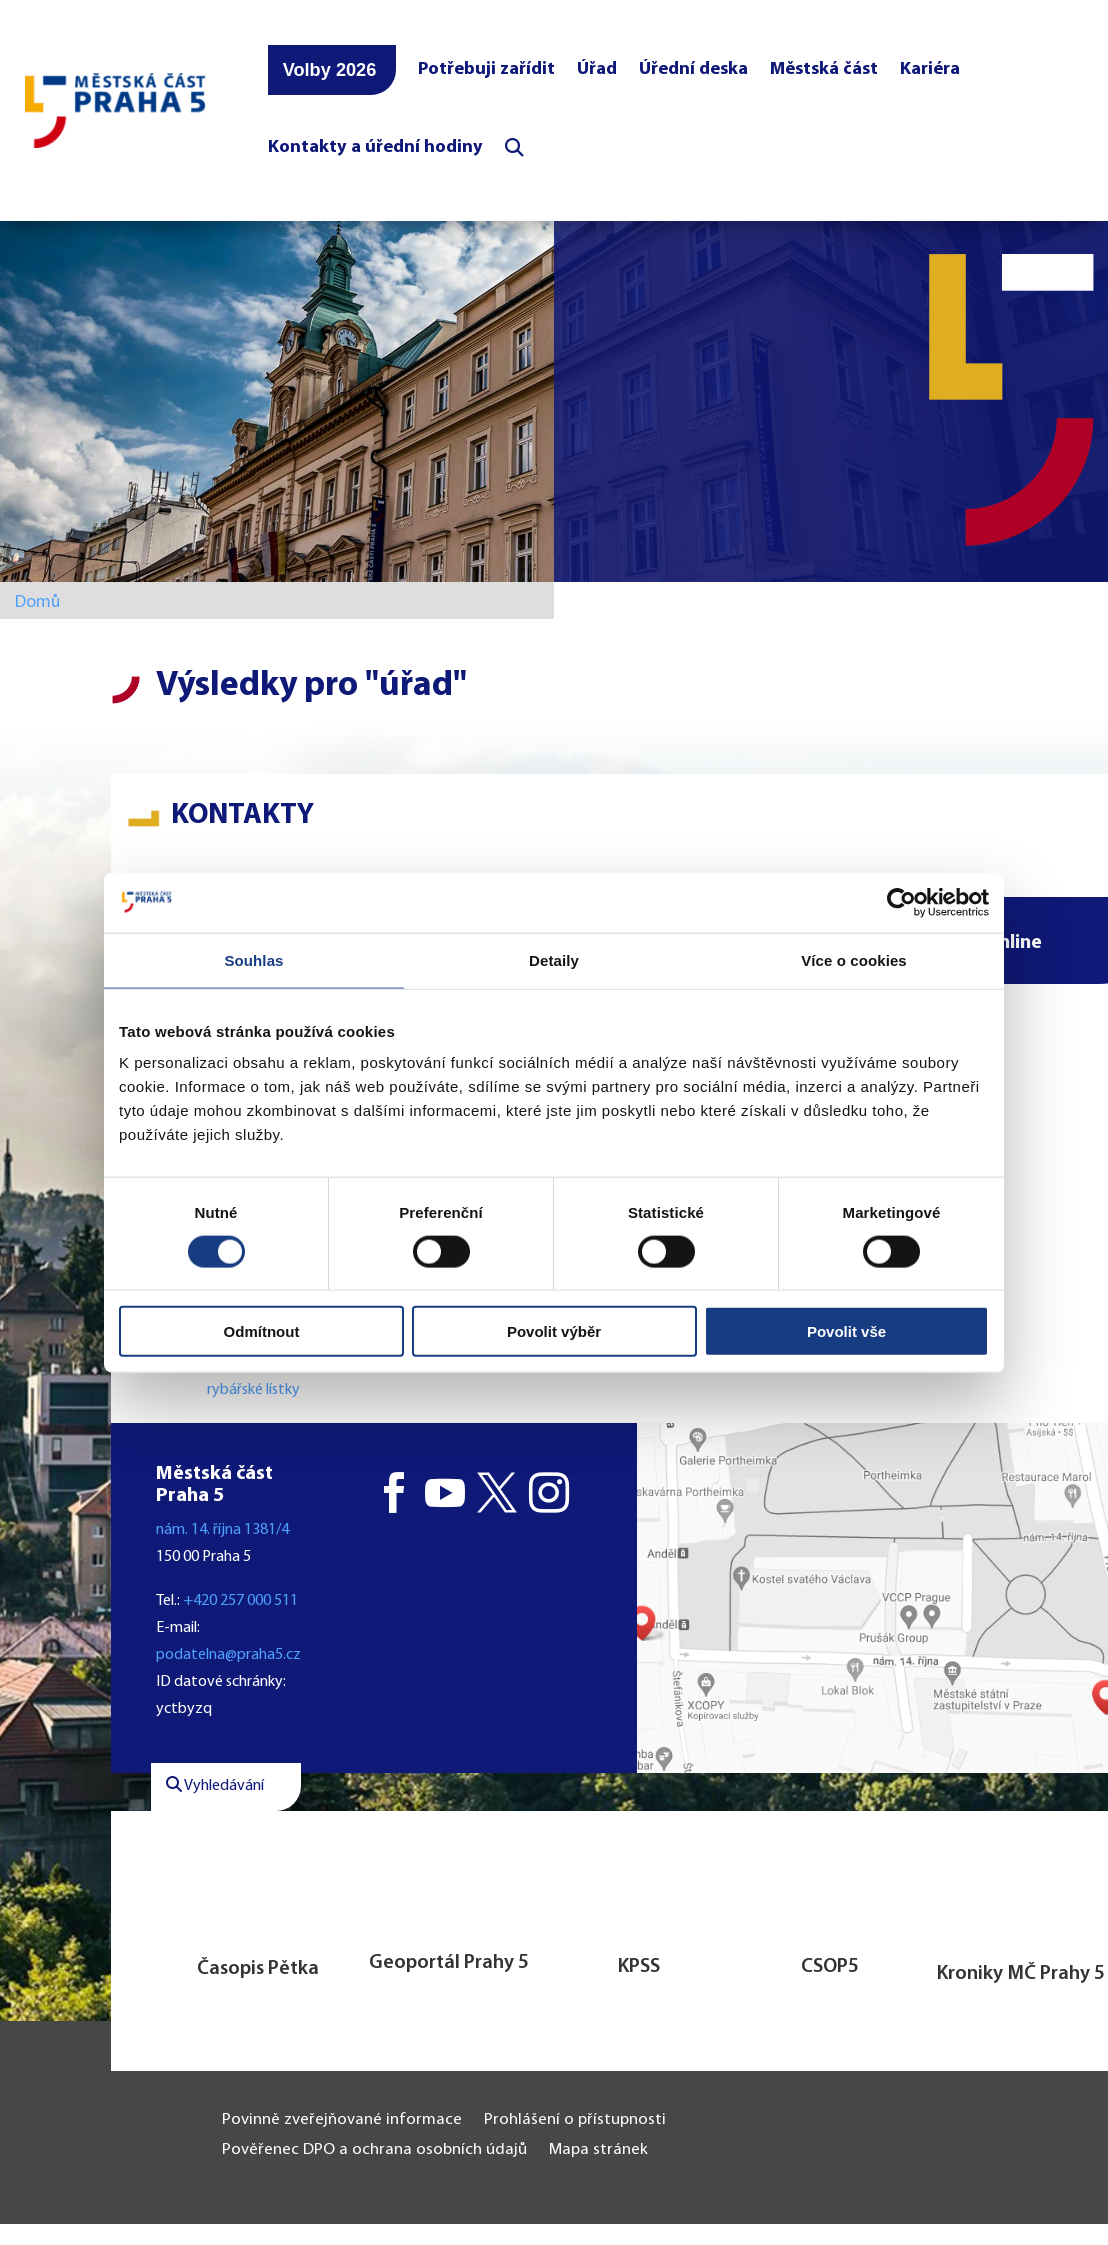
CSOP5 (830, 1973)
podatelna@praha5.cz (228, 1661)
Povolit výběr (554, 1331)
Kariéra (930, 72)
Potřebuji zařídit (486, 72)
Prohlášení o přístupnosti (575, 2125)
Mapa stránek (598, 2155)
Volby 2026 (330, 73)
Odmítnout (262, 1331)
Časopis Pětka (258, 1974)
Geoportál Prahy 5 (449, 1968)
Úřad (597, 72)
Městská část (824, 72)
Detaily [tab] (554, 959)
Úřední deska (693, 72)
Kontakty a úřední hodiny (375, 150)
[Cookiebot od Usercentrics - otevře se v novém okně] (901, 902)
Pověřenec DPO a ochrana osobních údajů (374, 2155)
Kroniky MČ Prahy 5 (1021, 1979)
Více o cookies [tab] (854, 959)
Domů (37, 607)
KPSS (639, 1972)
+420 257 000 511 (240, 1606)
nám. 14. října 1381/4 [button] (222, 1536)
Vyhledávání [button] (215, 1792)
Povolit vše (846, 1331)
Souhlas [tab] (253, 959)
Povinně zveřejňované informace (342, 2125)
